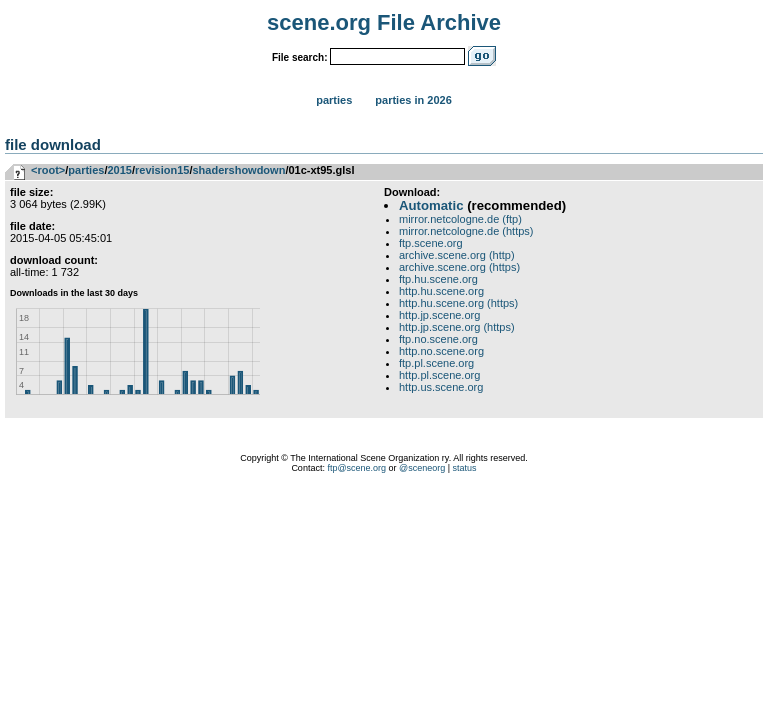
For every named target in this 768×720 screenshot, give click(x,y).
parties (86, 170)
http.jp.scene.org (439, 315)
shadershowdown (238, 170)
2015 (119, 170)
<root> (48, 170)
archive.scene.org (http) (457, 255)
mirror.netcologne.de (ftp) (460, 219)
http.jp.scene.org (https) (457, 327)
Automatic (431, 205)
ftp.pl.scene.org (436, 363)
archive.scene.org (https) (459, 267)
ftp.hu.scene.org (438, 279)
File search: (300, 57)
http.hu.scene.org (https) (458, 303)
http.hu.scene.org (441, 291)
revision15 (162, 170)
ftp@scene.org (356, 468)
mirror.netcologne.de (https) (466, 231)
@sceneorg (422, 468)
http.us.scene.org (441, 387)
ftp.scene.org (431, 243)
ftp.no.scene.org (438, 339)
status (465, 468)
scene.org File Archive (384, 22)
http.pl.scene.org (439, 375)
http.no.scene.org (441, 351)
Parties (334, 100)
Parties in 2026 (413, 100)
